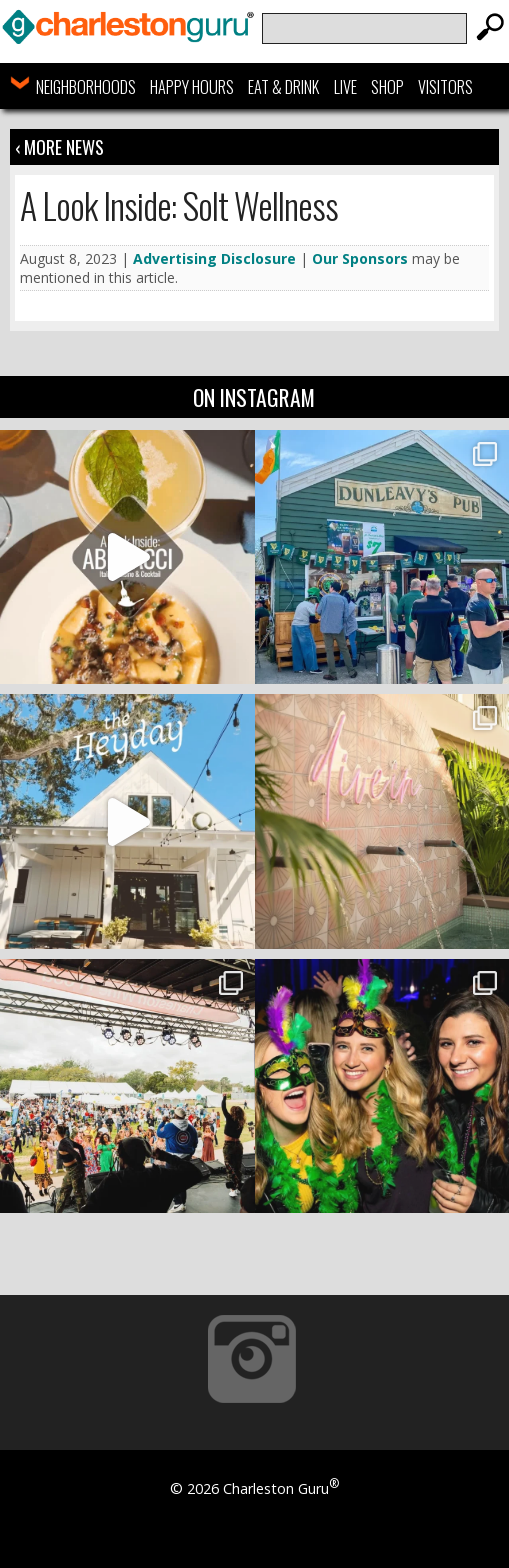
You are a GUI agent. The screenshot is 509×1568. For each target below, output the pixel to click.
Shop (387, 87)
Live (345, 87)
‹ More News (59, 147)
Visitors (445, 87)
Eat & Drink (283, 87)
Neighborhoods (86, 87)
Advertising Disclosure (214, 258)
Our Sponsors (360, 258)
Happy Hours (192, 87)
